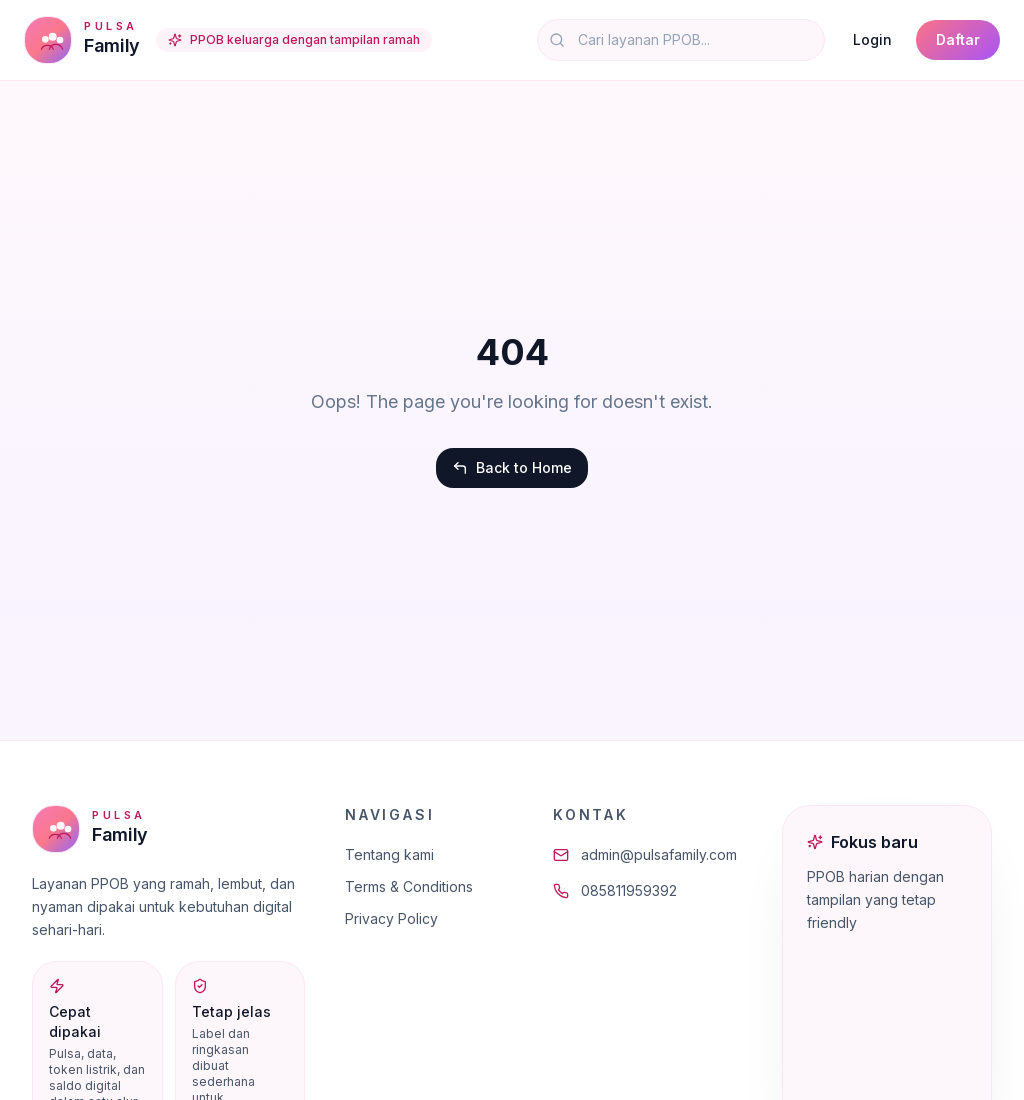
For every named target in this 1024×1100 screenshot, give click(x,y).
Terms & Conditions (409, 886)
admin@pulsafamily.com (645, 854)
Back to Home (512, 467)
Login (872, 39)
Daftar (958, 39)
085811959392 (615, 890)
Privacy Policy (391, 918)
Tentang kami (389, 854)
